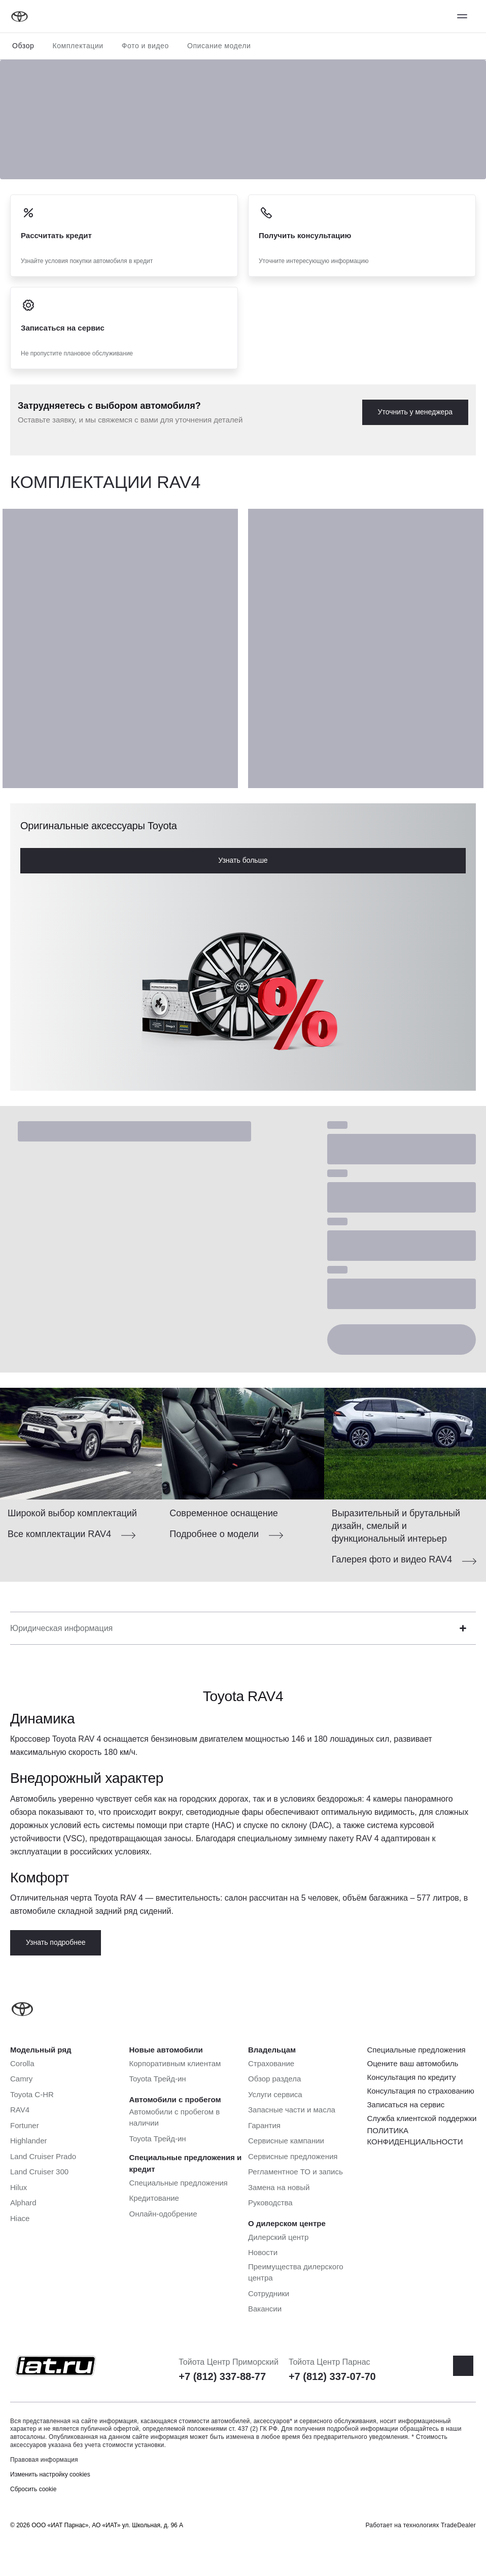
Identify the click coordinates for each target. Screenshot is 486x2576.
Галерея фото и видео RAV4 (392, 1559)
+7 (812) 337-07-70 (332, 2376)
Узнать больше (242, 860)
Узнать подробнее (55, 1942)
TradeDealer (458, 2525)
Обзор (23, 46)
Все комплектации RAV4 (59, 1534)
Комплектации (77, 46)
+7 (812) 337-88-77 (222, 2376)
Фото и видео (145, 46)
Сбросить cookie (33, 2489)
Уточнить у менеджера (415, 412)
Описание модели (219, 46)
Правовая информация (44, 2459)
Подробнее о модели (214, 1534)
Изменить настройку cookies (50, 2474)
